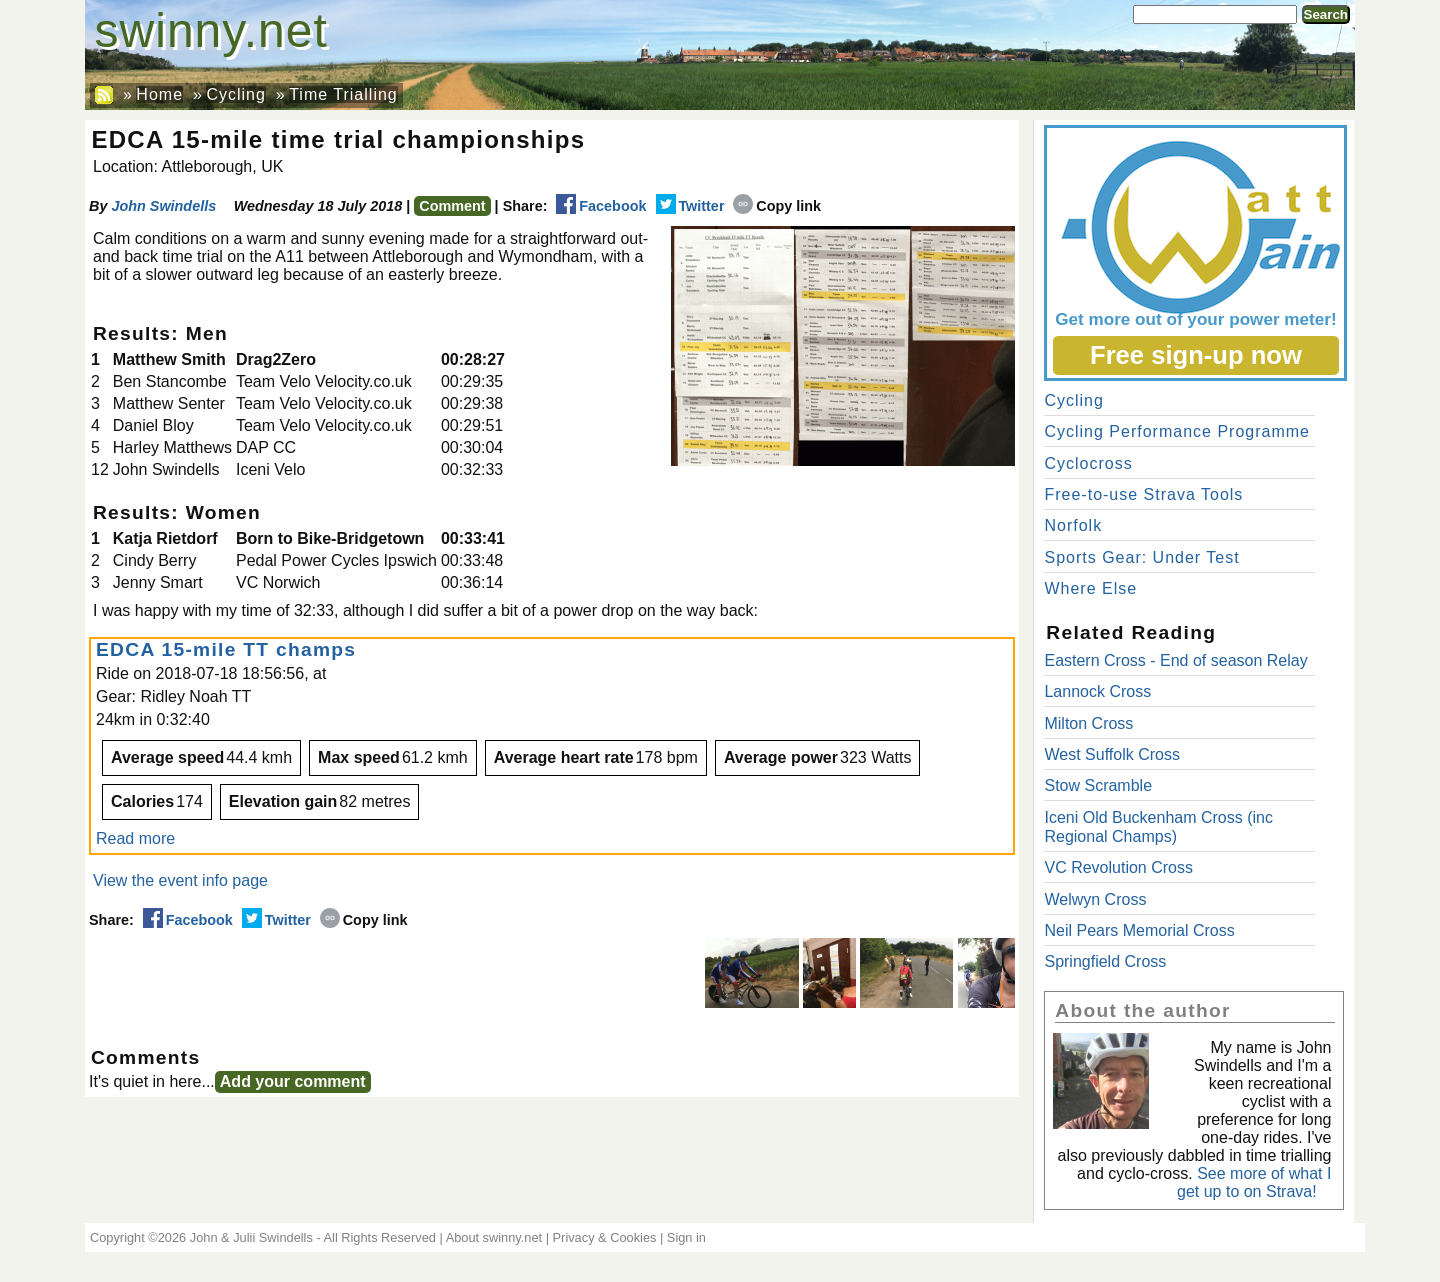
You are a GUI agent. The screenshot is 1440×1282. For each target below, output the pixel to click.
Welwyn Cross (1095, 899)
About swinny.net (494, 1237)
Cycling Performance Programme (1177, 431)
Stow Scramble (1098, 785)
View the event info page (180, 880)
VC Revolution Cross (1118, 867)
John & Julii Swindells (251, 1237)
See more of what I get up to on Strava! (1254, 1182)
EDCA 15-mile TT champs (229, 649)
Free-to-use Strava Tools (1143, 494)
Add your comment (293, 1081)
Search (1326, 14)
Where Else (1090, 588)
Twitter (690, 206)
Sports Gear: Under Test (1141, 557)
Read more (135, 838)
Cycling (235, 94)
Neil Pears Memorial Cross (1139, 930)
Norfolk (1073, 525)
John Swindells (163, 206)
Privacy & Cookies (605, 1237)
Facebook (601, 206)
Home (159, 94)
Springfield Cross (1105, 961)
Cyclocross (1088, 463)
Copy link (777, 206)
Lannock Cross (1097, 691)
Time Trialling (343, 94)
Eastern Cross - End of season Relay (1175, 660)
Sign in (686, 1237)
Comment (452, 206)
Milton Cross (1088, 723)
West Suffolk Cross (1111, 754)
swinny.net (211, 30)
